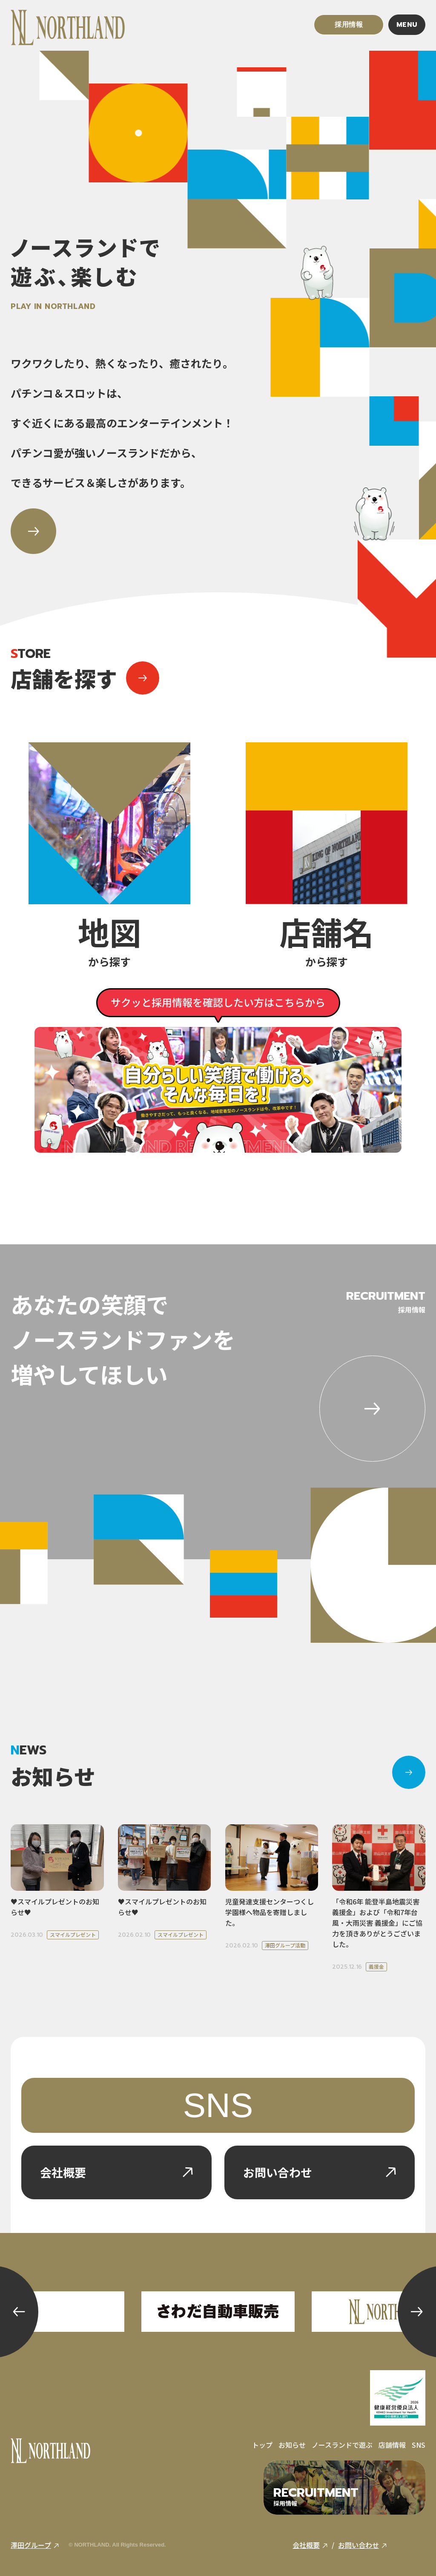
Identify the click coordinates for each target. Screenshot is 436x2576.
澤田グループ (35, 2545)
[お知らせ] (408, 1772)
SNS (218, 2105)
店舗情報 (392, 2445)
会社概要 (310, 2545)
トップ (262, 2445)
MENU (407, 25)
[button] (19, 2312)
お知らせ (292, 2445)
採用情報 (349, 25)
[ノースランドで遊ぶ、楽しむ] (33, 531)
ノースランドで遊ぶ (342, 2445)
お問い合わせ (362, 2545)
